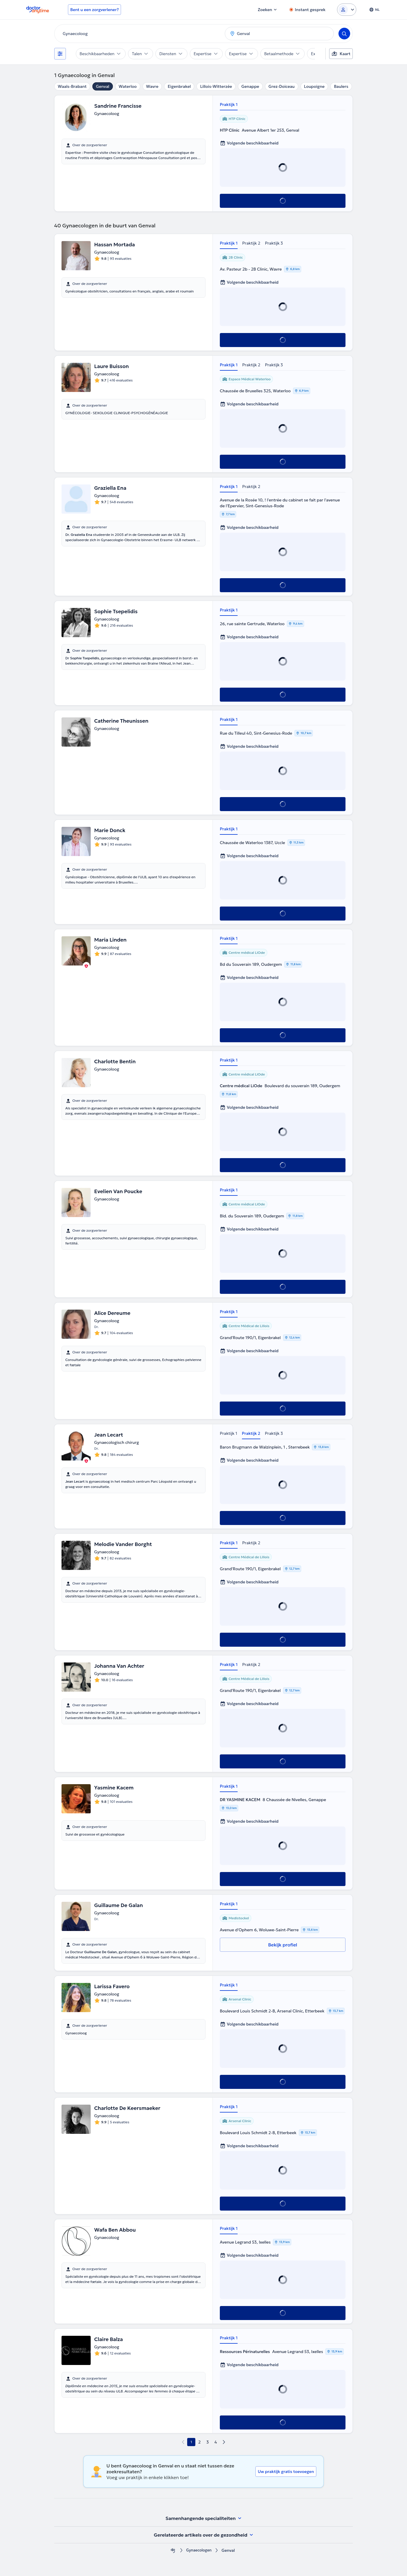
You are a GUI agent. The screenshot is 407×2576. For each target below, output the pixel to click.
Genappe (250, 86)
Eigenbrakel (179, 86)
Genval (102, 86)
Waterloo (128, 86)
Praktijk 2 (251, 243)
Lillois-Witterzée (216, 86)
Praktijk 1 (229, 104)
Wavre (152, 86)
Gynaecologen (199, 2550)
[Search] (344, 33)
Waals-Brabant (72, 86)
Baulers (341, 86)
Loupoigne (314, 86)
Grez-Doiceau (282, 86)
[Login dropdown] (346, 10)
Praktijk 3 (274, 243)
